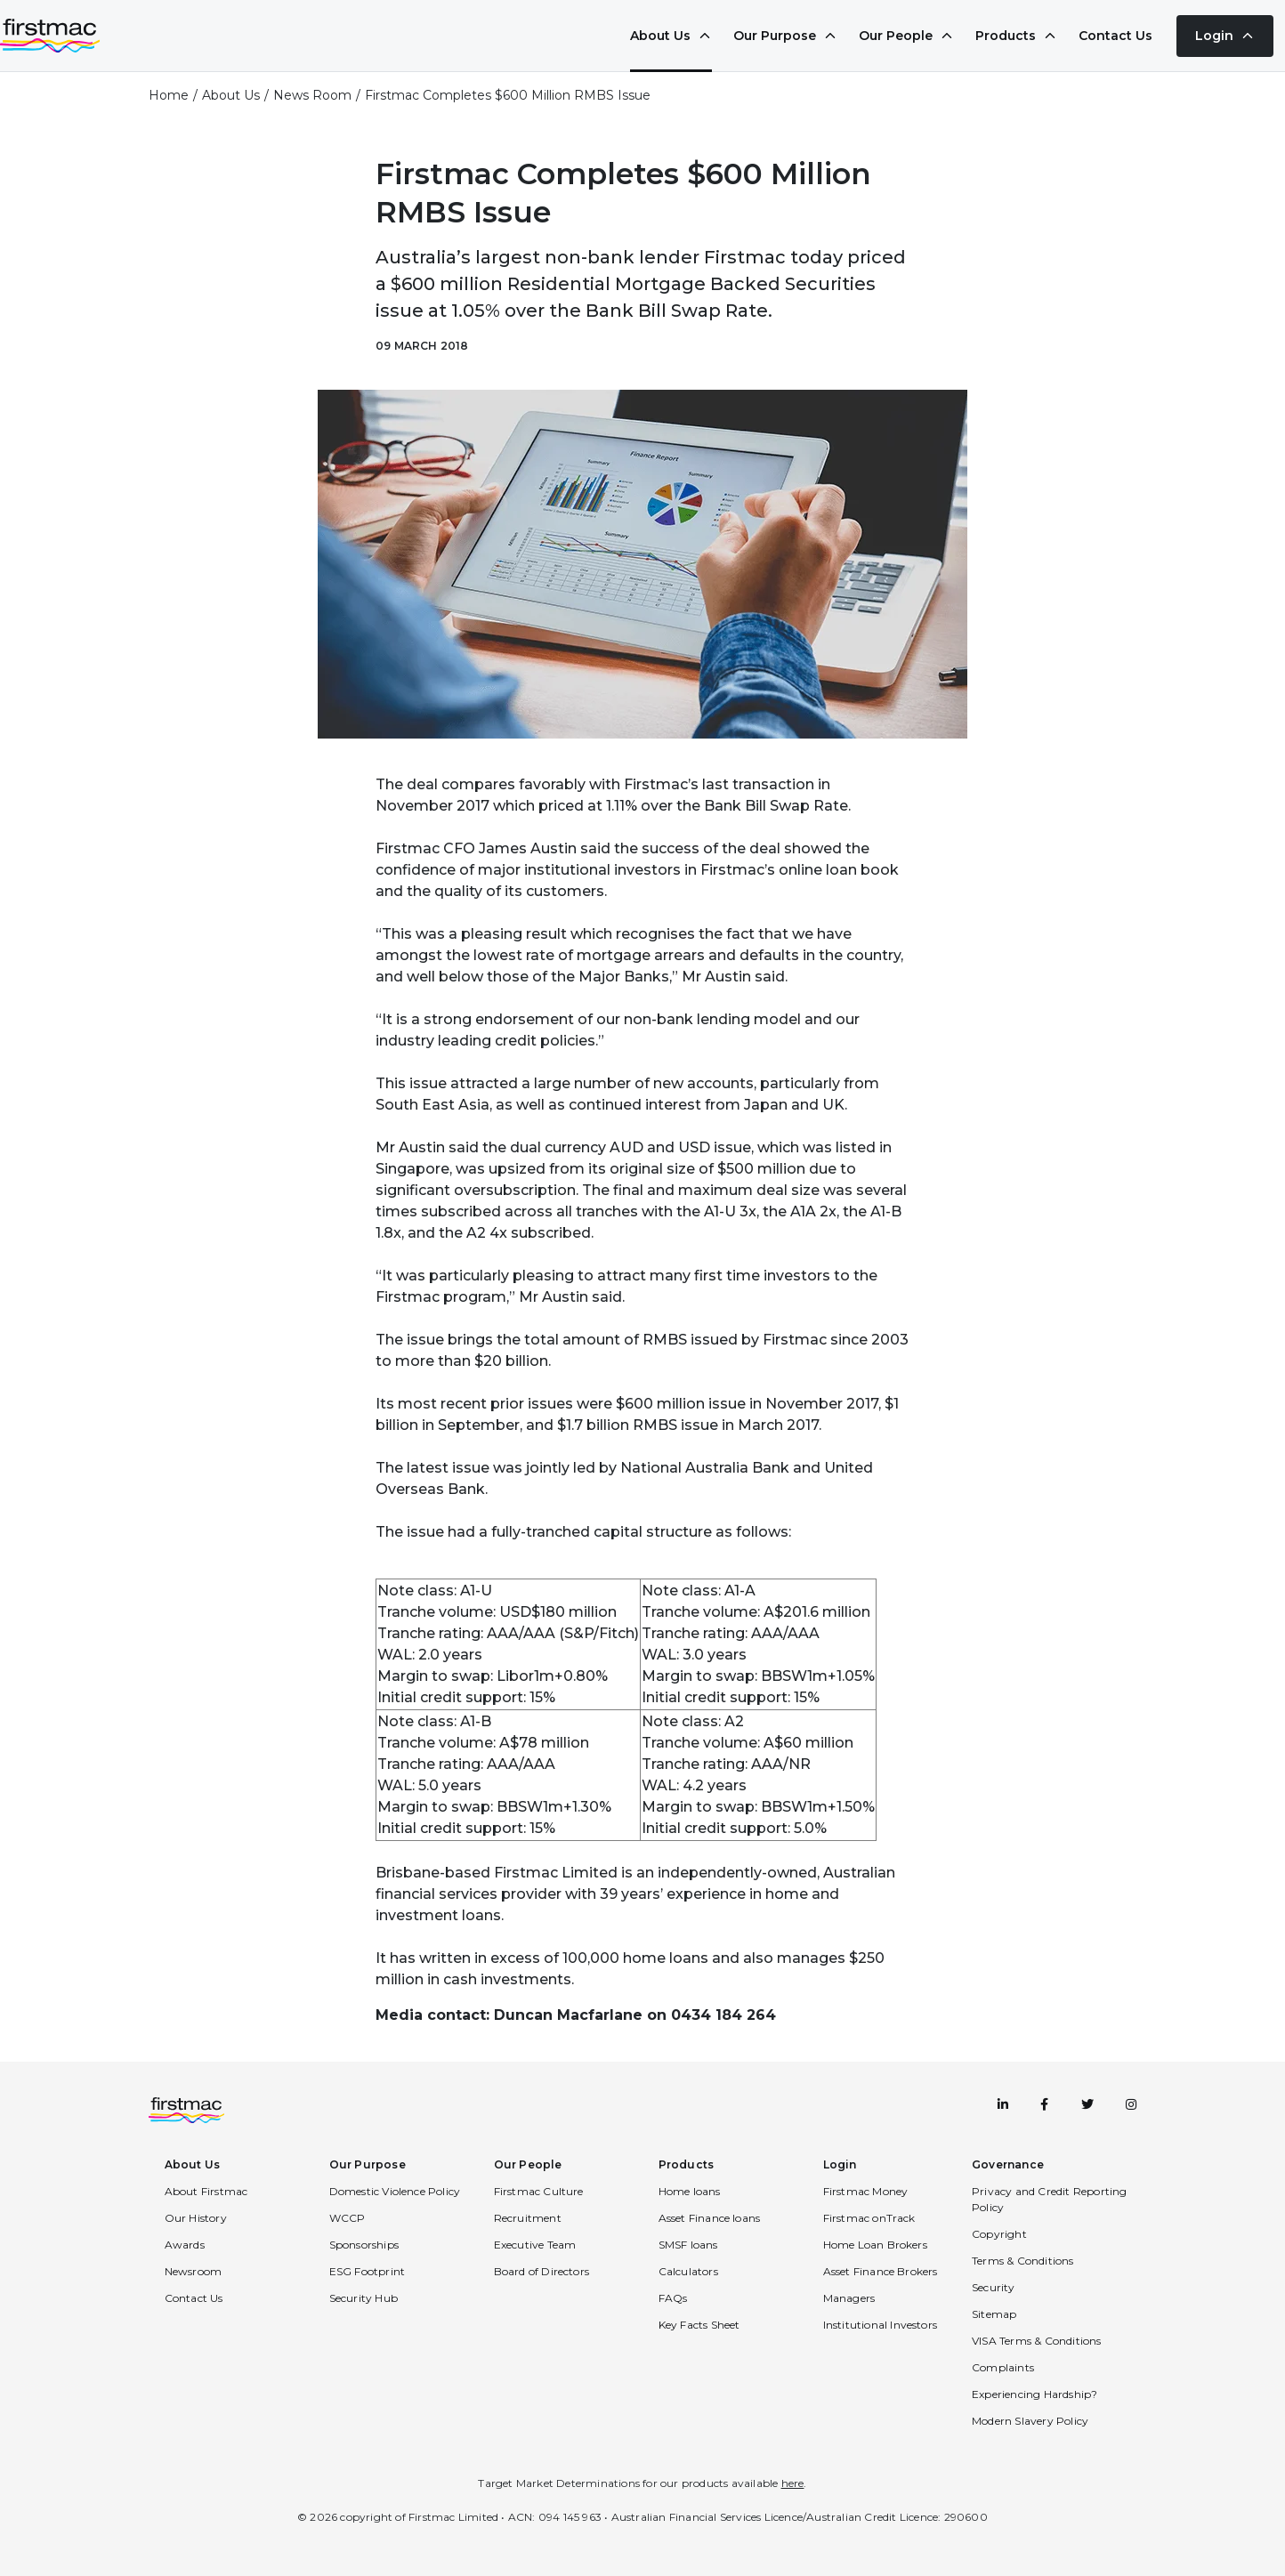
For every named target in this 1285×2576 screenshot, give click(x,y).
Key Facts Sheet (699, 2324)
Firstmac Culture (539, 2191)
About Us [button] (193, 2164)
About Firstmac (206, 2191)
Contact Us (1115, 36)
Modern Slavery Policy (1030, 2420)
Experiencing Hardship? (1034, 2394)
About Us (671, 36)
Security (993, 2287)
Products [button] (687, 2164)
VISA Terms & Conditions (1037, 2340)
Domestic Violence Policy (395, 2191)
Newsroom (193, 2271)
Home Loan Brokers (875, 2244)
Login (1225, 36)
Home (169, 95)
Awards (185, 2244)
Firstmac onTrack (869, 2218)
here (792, 2483)
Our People (906, 36)
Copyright (999, 2234)
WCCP (347, 2218)
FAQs (673, 2298)
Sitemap (994, 2314)
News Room (312, 95)
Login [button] (840, 2164)
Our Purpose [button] (367, 2164)
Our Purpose (785, 36)
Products (1016, 36)
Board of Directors (542, 2271)
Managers (849, 2298)
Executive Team (535, 2244)
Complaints (1003, 2367)
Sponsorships (364, 2244)
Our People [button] (528, 2164)
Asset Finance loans (710, 2218)
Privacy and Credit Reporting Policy (1049, 2199)
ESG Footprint (367, 2271)
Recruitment (528, 2218)
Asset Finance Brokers (880, 2271)
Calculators (688, 2271)
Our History (196, 2218)
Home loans (690, 2191)
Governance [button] (1008, 2164)
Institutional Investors (880, 2324)
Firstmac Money (866, 2191)
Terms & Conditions (1023, 2260)
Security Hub (363, 2298)
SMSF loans (688, 2244)
